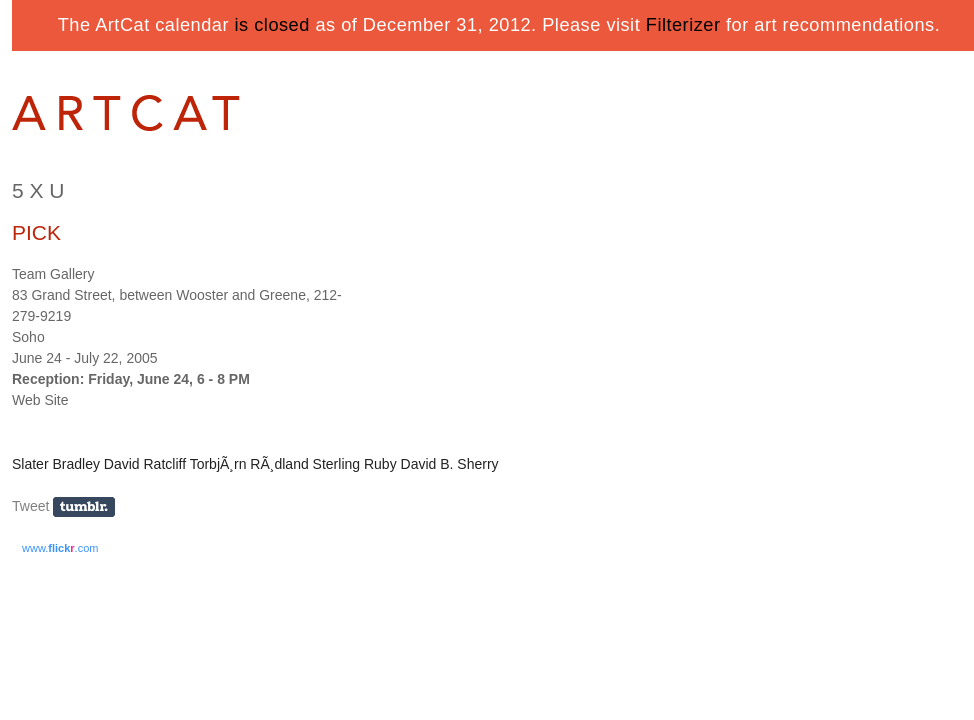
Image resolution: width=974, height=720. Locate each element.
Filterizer (683, 25)
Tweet (30, 506)
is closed (272, 25)
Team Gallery (53, 274)
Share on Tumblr (90, 507)
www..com (60, 548)
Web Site (40, 400)
